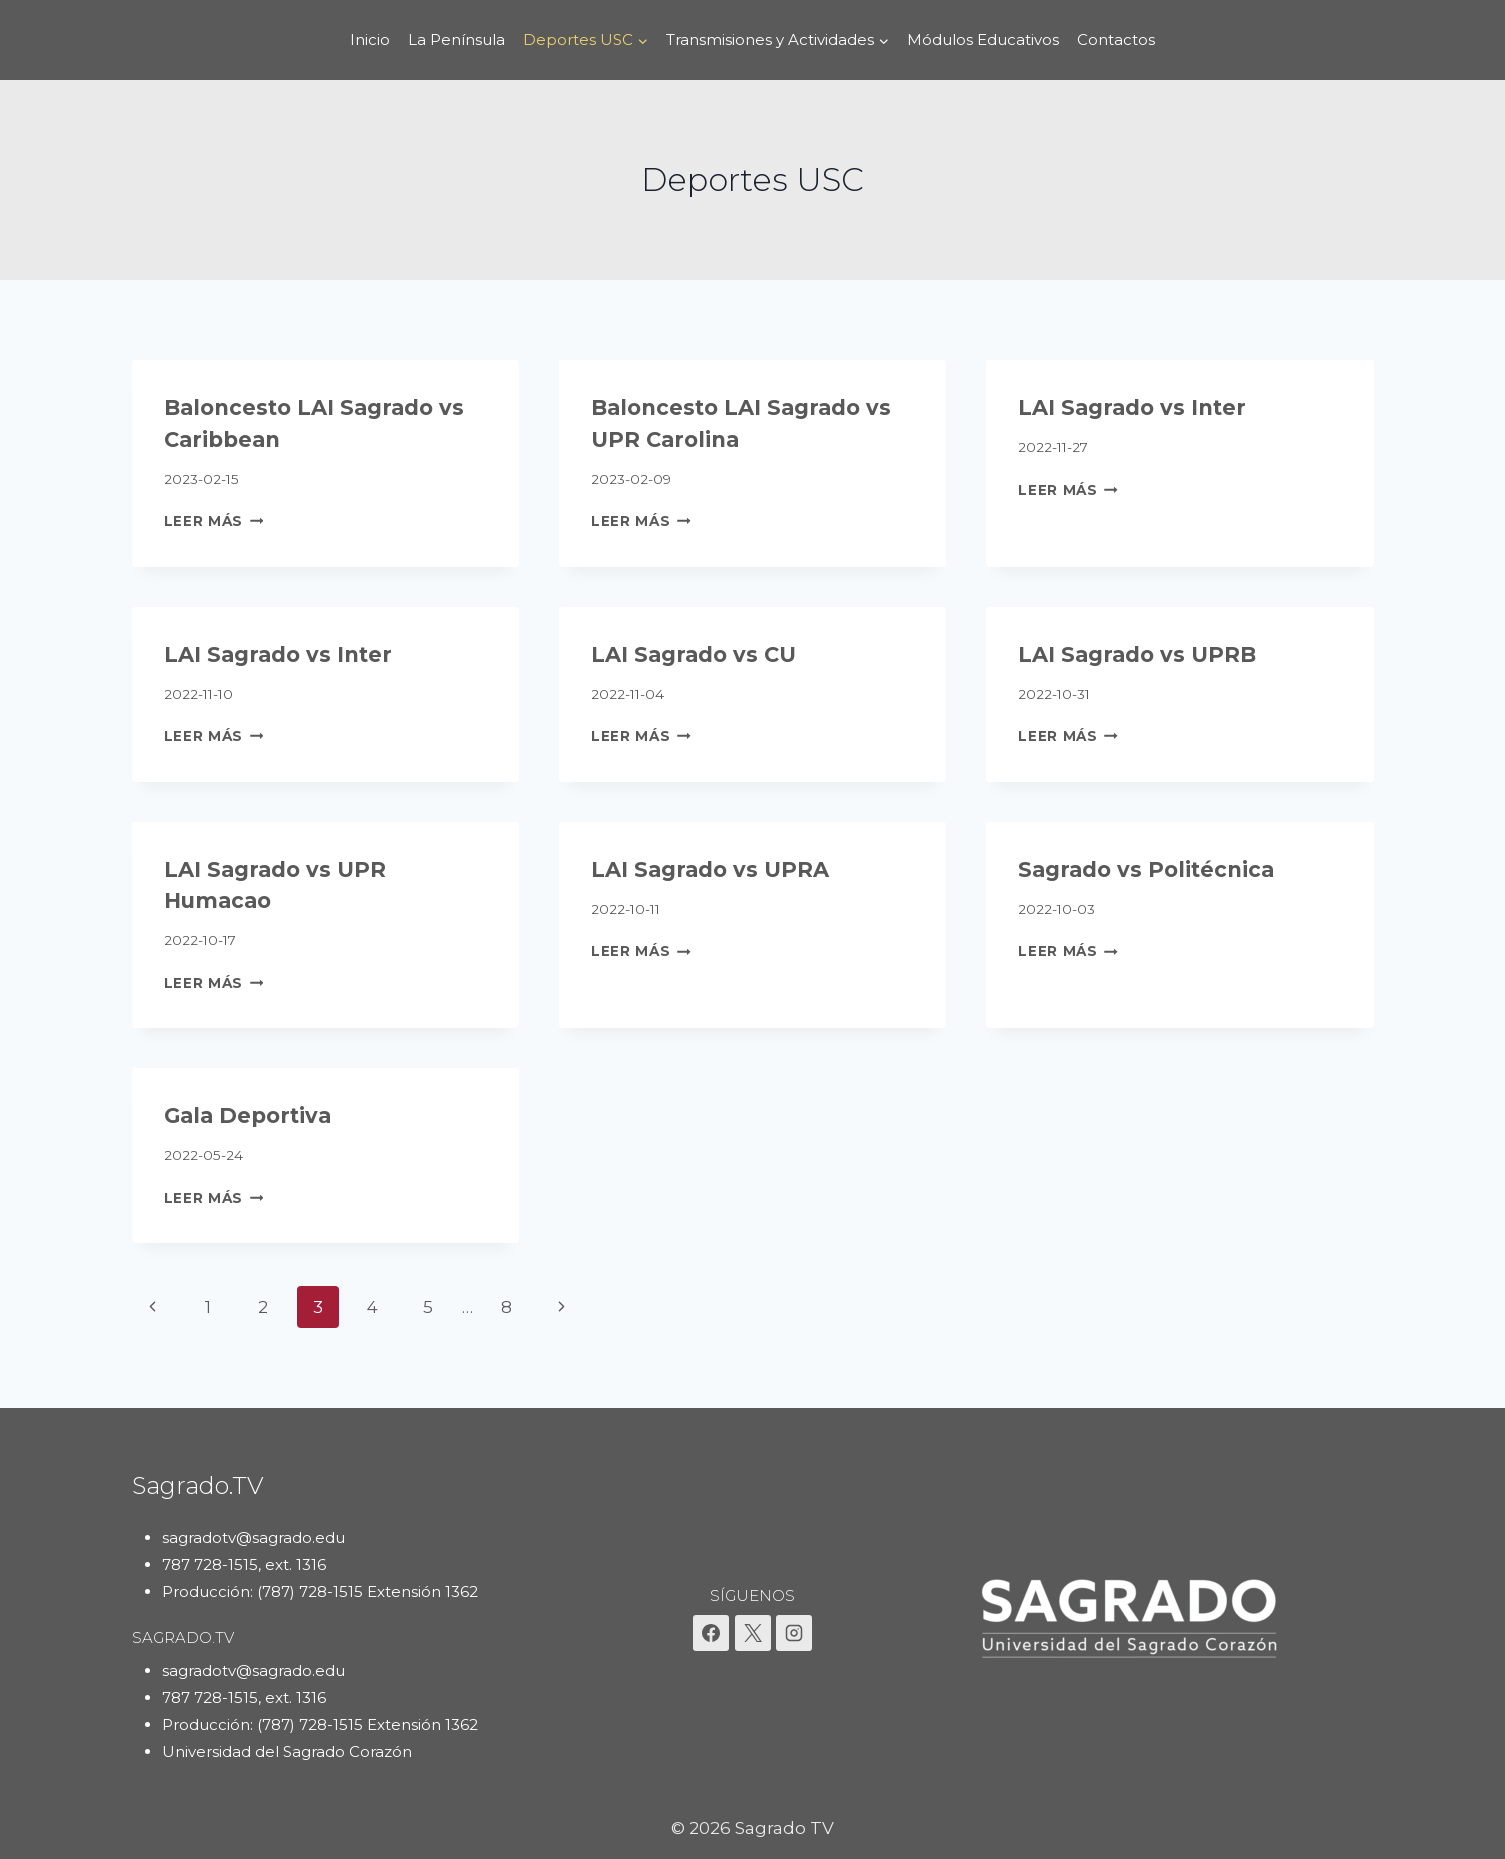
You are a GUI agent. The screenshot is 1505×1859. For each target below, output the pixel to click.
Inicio (370, 39)
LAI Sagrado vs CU (693, 654)
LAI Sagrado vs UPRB (1137, 654)
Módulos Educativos (983, 39)
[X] (753, 1633)
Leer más (214, 521)
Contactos (1116, 39)
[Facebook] (711, 1633)
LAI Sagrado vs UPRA (710, 869)
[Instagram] (794, 1633)
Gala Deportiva (247, 1115)
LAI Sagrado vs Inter (1132, 407)
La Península (456, 39)
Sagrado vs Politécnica (1146, 869)
